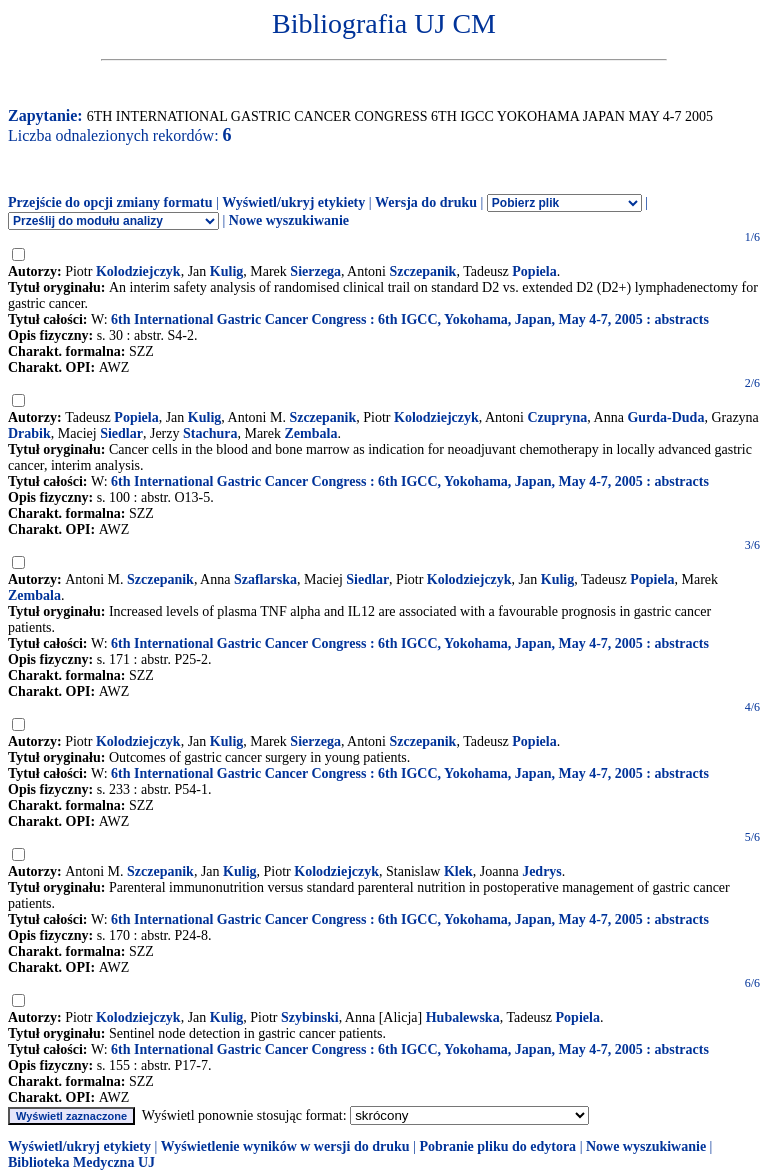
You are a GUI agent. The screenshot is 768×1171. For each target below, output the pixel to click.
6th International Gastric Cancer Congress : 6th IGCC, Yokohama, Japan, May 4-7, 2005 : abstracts (410, 319)
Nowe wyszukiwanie (289, 220)
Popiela (534, 271)
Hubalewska (463, 1017)
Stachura (210, 433)
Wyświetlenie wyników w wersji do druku (285, 1146)
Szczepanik (423, 271)
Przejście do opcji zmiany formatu (110, 202)
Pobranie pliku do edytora (497, 1146)
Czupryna (557, 417)
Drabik (29, 433)
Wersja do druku (426, 202)
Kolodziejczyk (138, 271)
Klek (458, 871)
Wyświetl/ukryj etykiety (293, 202)
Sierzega (315, 271)
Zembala (311, 433)
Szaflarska (265, 579)
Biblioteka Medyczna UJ (81, 1162)
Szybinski (310, 1017)
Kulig (226, 271)
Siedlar (121, 433)
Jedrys (542, 871)
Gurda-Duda (665, 417)
